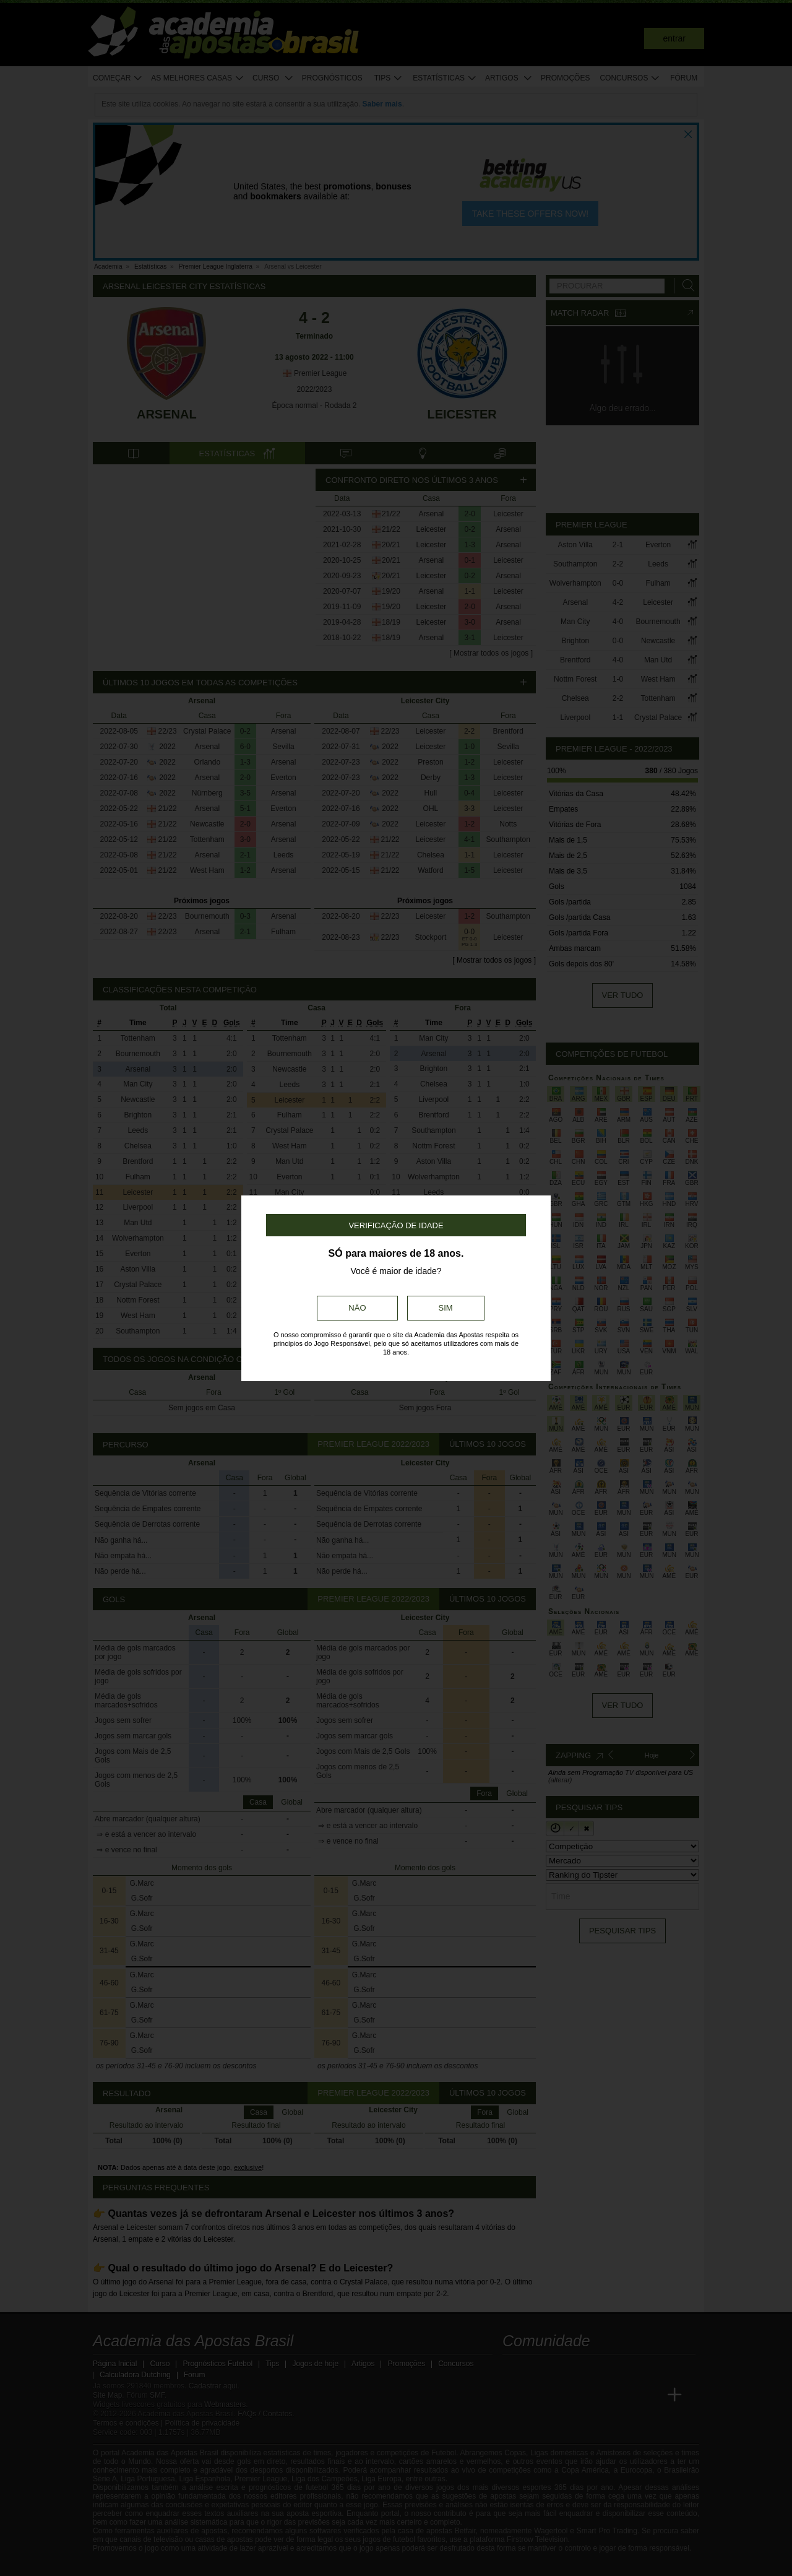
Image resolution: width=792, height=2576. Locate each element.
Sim (446, 1307)
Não (357, 1307)
